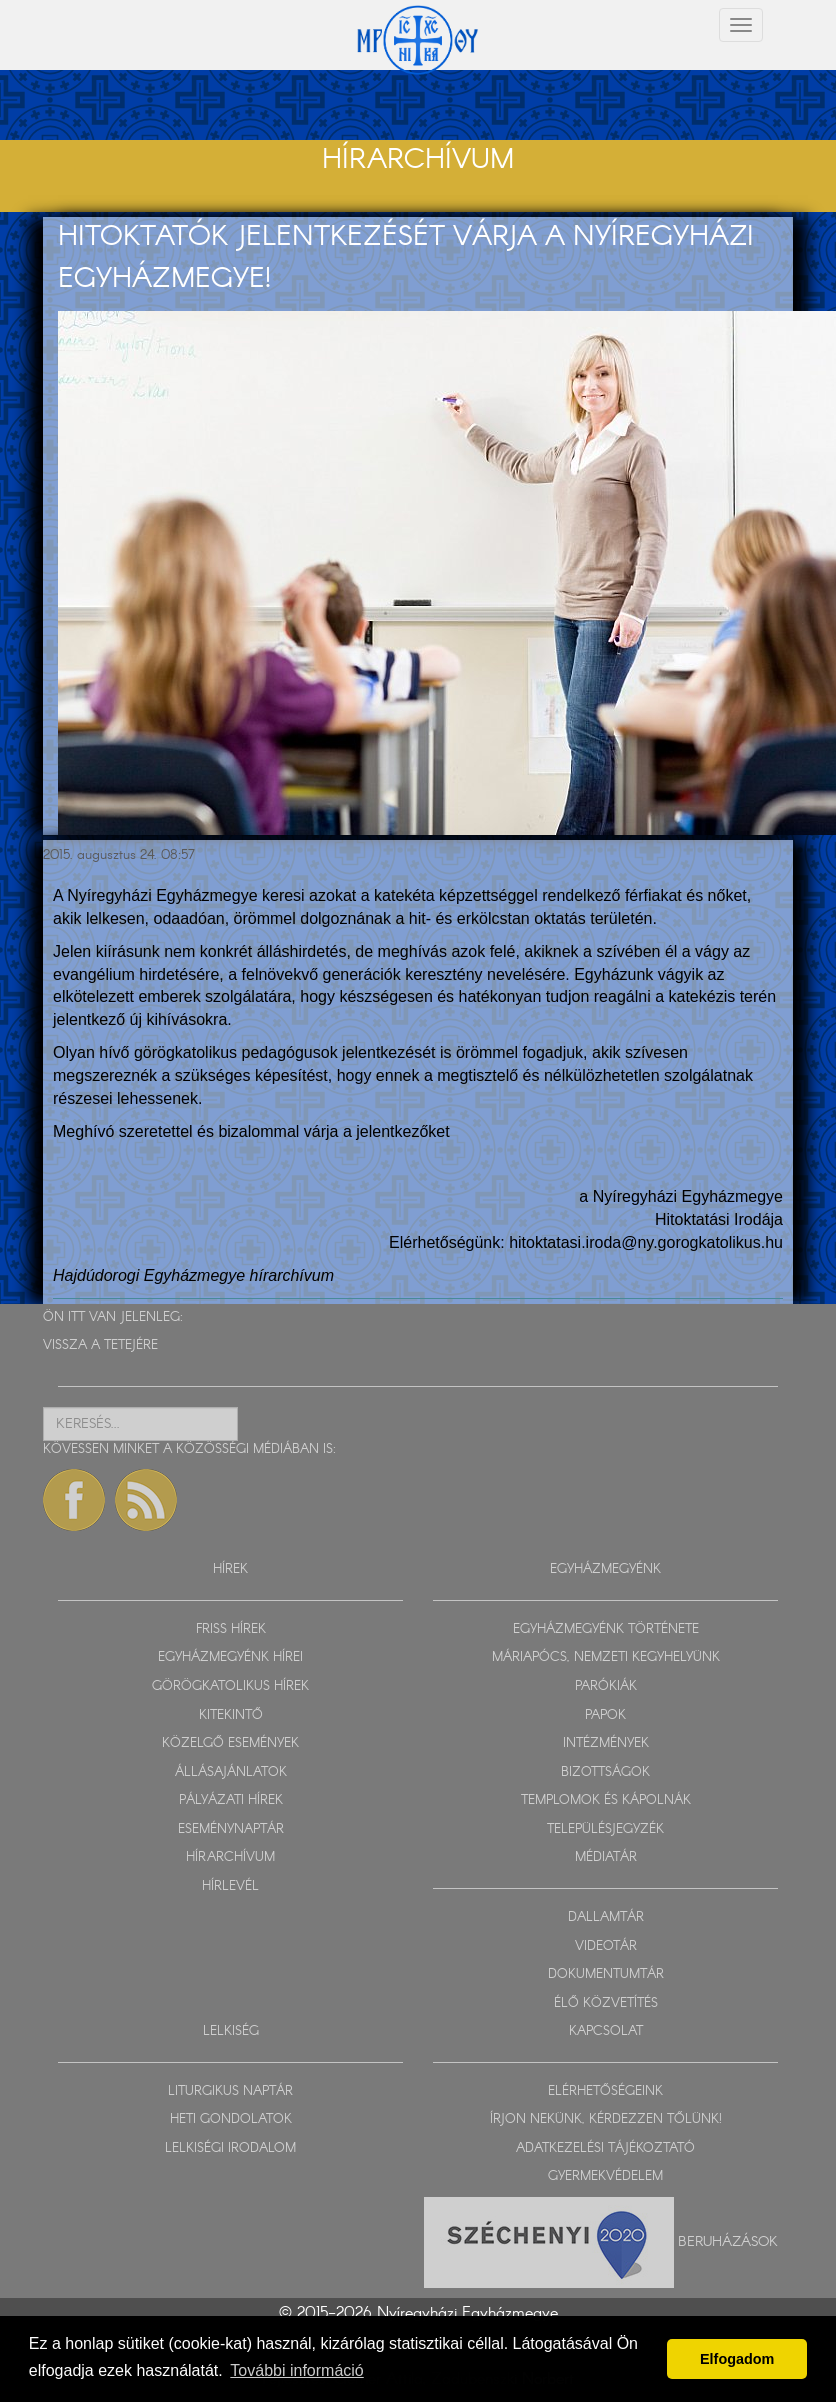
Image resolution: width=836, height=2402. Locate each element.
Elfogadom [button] (737, 2359)
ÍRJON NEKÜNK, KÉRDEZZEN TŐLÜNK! (606, 2119)
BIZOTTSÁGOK (605, 1772)
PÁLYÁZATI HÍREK (231, 1800)
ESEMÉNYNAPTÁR (231, 1829)
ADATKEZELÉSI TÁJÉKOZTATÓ (605, 2148)
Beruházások (728, 2242)
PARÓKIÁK (606, 1686)
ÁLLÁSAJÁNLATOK (231, 1772)
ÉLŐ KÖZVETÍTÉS (606, 2003)
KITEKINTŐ (231, 1715)
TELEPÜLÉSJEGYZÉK (605, 1829)
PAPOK (605, 1715)
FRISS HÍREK (231, 1629)
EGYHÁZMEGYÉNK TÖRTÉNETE (606, 1629)
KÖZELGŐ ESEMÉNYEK (230, 1743)
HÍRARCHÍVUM (230, 1857)
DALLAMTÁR (606, 1917)
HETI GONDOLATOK (231, 2119)
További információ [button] (296, 2370)
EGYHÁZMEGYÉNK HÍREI (230, 1657)
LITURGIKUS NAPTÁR (230, 2091)
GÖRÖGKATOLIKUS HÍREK (230, 1686)
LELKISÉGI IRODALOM (230, 2148)
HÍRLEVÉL (230, 1886)
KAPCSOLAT (606, 2031)
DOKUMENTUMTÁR (606, 1974)
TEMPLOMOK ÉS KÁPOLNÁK (606, 1800)
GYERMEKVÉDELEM (605, 2176)
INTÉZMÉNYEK (606, 1743)
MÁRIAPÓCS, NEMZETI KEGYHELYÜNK (606, 1657)
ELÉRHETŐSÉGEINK (605, 2091)
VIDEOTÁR (606, 1946)
